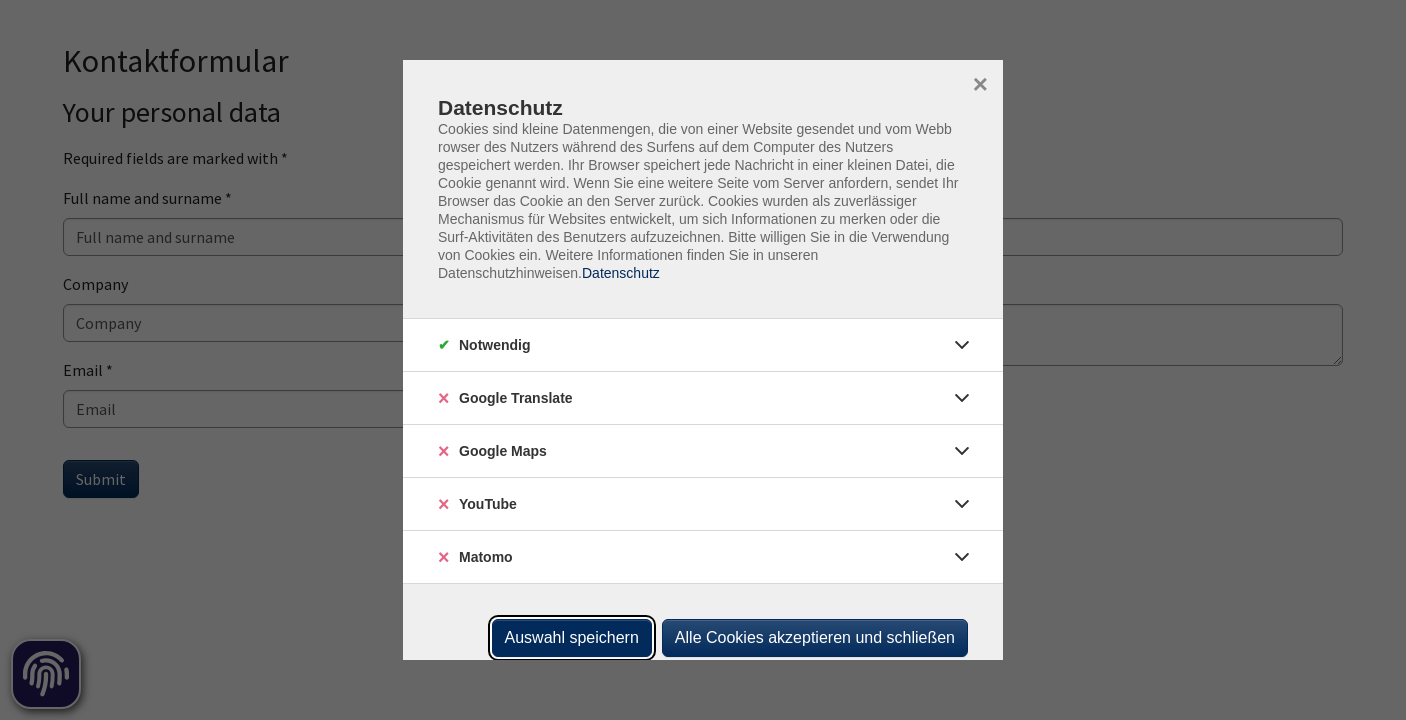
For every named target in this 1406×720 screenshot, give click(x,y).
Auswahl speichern (572, 637)
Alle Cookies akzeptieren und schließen (815, 637)
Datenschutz (621, 273)
